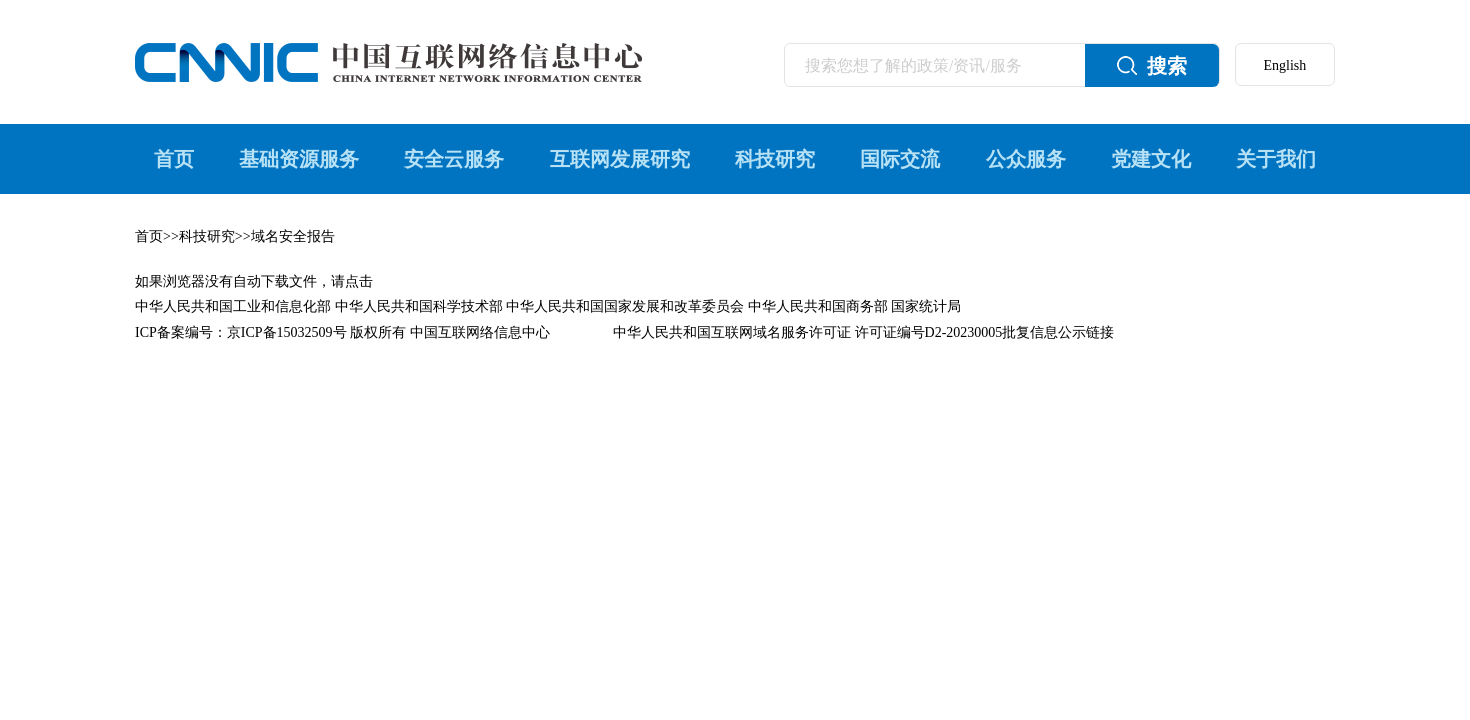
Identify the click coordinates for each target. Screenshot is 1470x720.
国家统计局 (926, 306)
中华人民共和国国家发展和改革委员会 (625, 306)
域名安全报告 (293, 236)
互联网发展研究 (620, 159)
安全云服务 (454, 159)
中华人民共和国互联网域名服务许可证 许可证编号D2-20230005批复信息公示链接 (863, 332)
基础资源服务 (299, 159)
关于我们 (1276, 159)
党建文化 (1151, 159)
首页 (174, 159)
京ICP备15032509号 (287, 332)
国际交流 (900, 159)
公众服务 (1026, 159)
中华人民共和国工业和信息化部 (233, 306)
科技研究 (775, 159)
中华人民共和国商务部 (818, 306)
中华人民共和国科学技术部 (419, 306)
